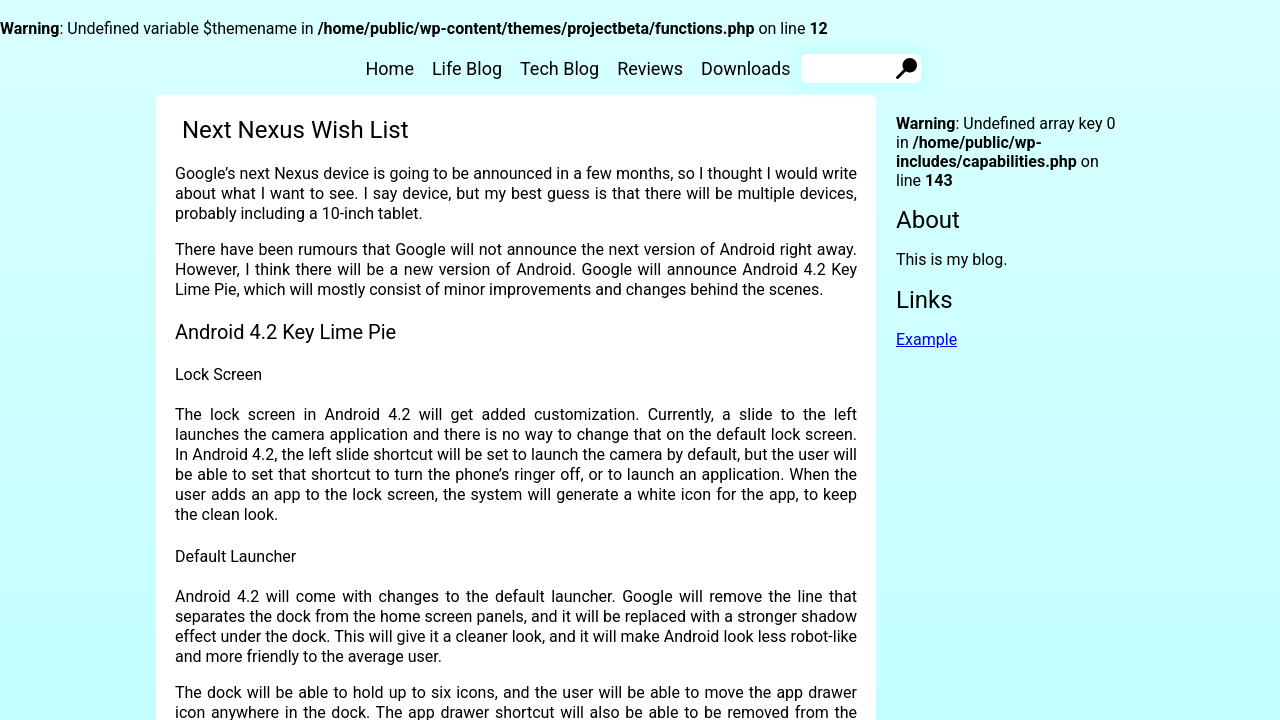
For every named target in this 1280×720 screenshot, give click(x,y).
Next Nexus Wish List (295, 130)
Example (926, 339)
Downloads (745, 68)
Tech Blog (559, 68)
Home (390, 68)
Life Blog (467, 68)
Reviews (650, 68)
